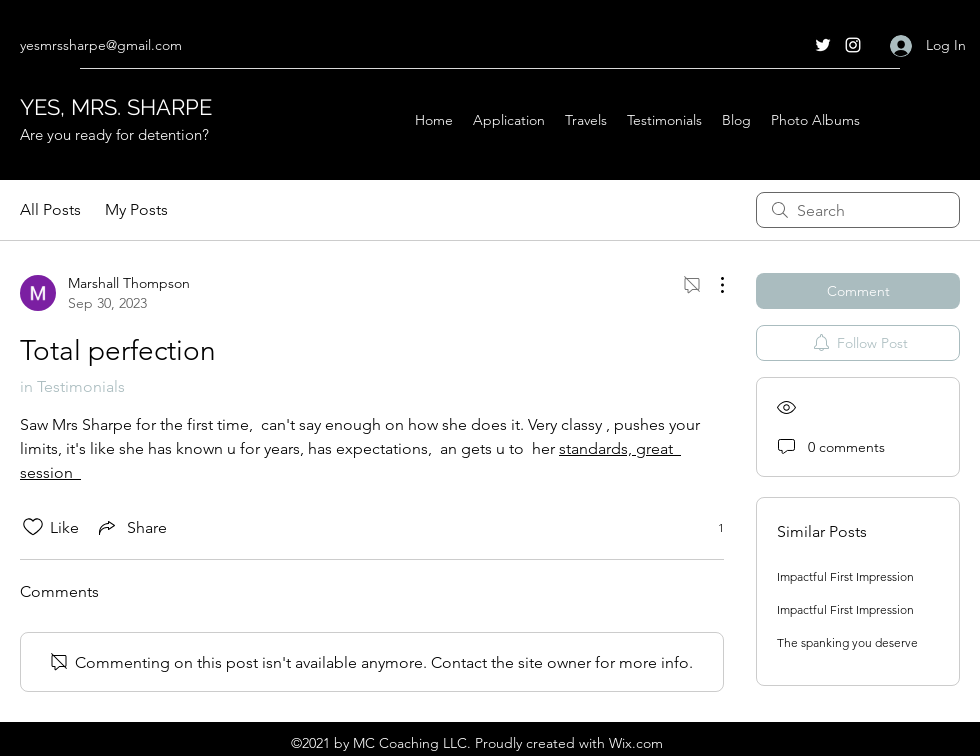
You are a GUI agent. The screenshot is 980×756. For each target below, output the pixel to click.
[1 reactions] (710, 527)
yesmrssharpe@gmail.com (101, 45)
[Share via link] (131, 527)
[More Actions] (712, 285)
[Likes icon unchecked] (33, 527)
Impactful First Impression (845, 576)
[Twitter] (823, 45)
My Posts (136, 209)
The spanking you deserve (847, 642)
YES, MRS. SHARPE (116, 107)
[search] (858, 210)
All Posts (50, 209)
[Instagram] (853, 45)
